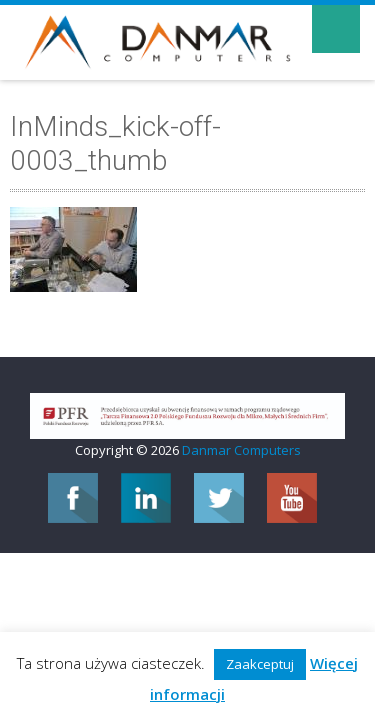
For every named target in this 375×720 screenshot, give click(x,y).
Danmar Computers (241, 450)
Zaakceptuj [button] (260, 664)
